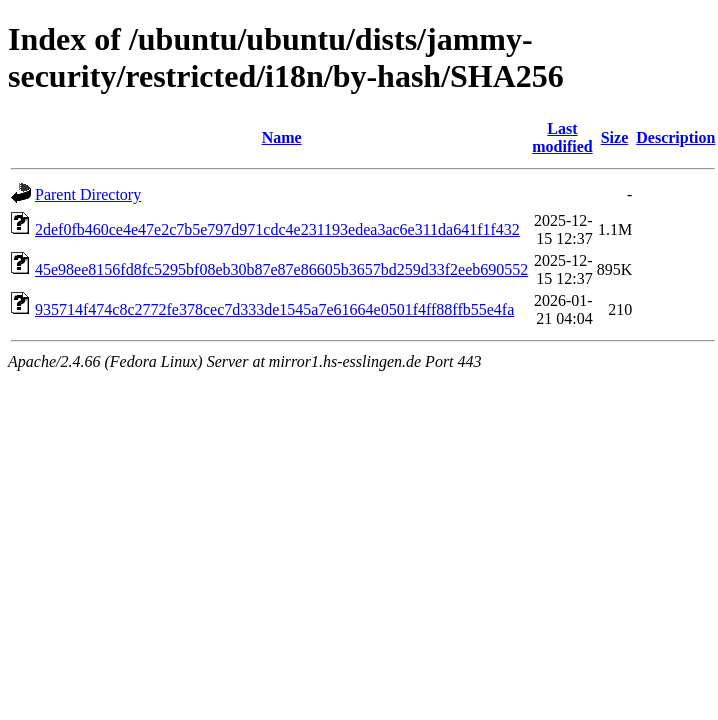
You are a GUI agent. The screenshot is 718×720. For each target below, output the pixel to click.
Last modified (562, 137)
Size (615, 137)
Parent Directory (88, 194)
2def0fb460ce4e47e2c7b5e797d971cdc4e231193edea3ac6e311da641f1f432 (277, 229)
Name (282, 137)
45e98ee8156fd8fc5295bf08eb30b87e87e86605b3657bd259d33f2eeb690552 (281, 269)
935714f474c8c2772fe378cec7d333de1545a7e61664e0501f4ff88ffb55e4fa (274, 309)
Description (675, 137)
